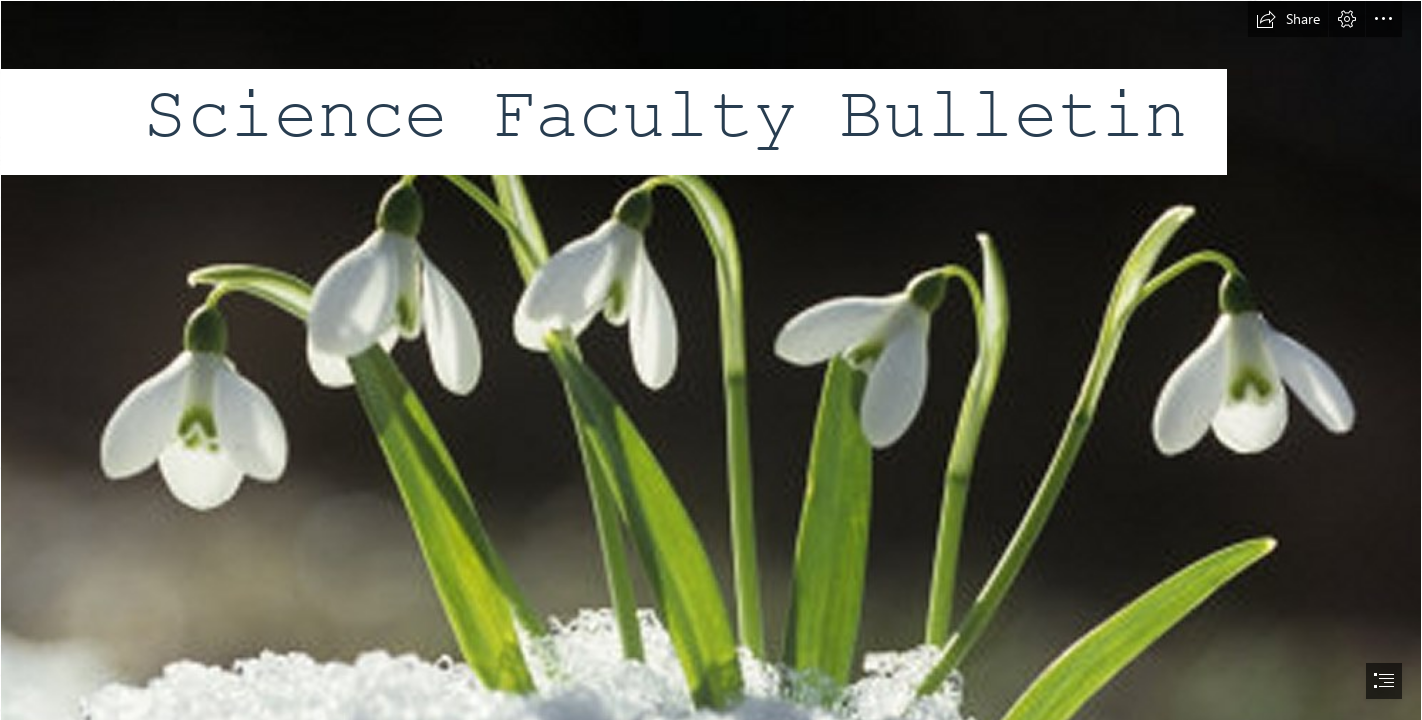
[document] (711, 360)
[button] (1288, 19)
